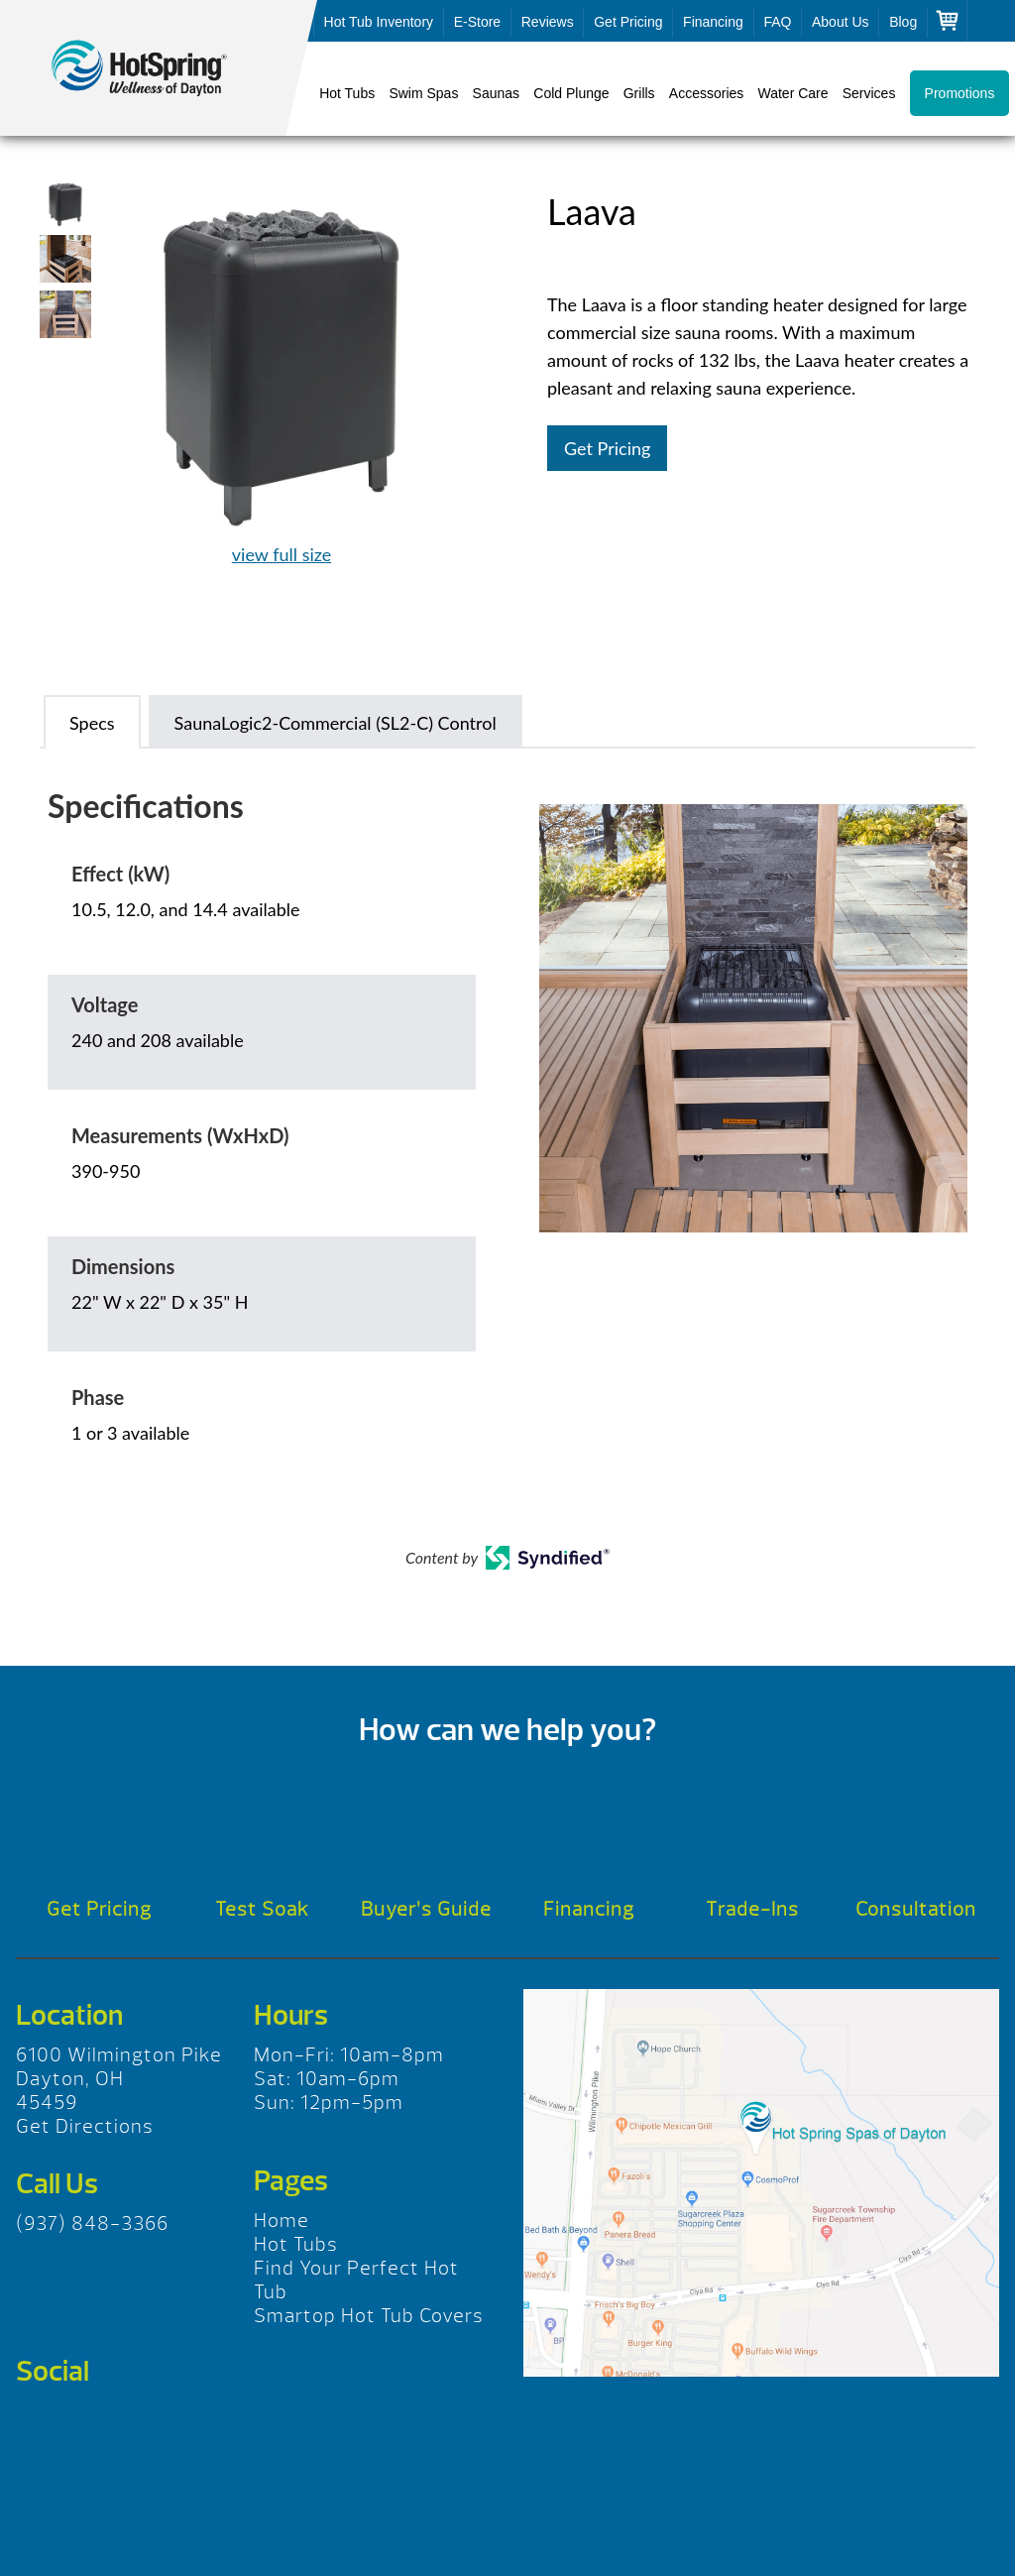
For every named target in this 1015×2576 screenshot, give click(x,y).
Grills (639, 93)
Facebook (38, 2422)
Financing (713, 22)
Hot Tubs (347, 93)
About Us (840, 22)
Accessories (706, 93)
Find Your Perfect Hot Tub (356, 2280)
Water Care (792, 93)
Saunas (496, 93)
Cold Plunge (571, 93)
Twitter (94, 2422)
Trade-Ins (752, 1909)
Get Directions (85, 2126)
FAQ (777, 22)
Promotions (960, 93)
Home (281, 2220)
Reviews (547, 22)
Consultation (915, 1909)
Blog (903, 22)
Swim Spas (423, 93)
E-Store (477, 22)
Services (869, 93)
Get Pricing (628, 22)
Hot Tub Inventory (379, 22)
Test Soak (262, 1909)
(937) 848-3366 (92, 2223)
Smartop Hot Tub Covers (369, 2315)
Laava (159, 68)
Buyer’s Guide (426, 1909)
